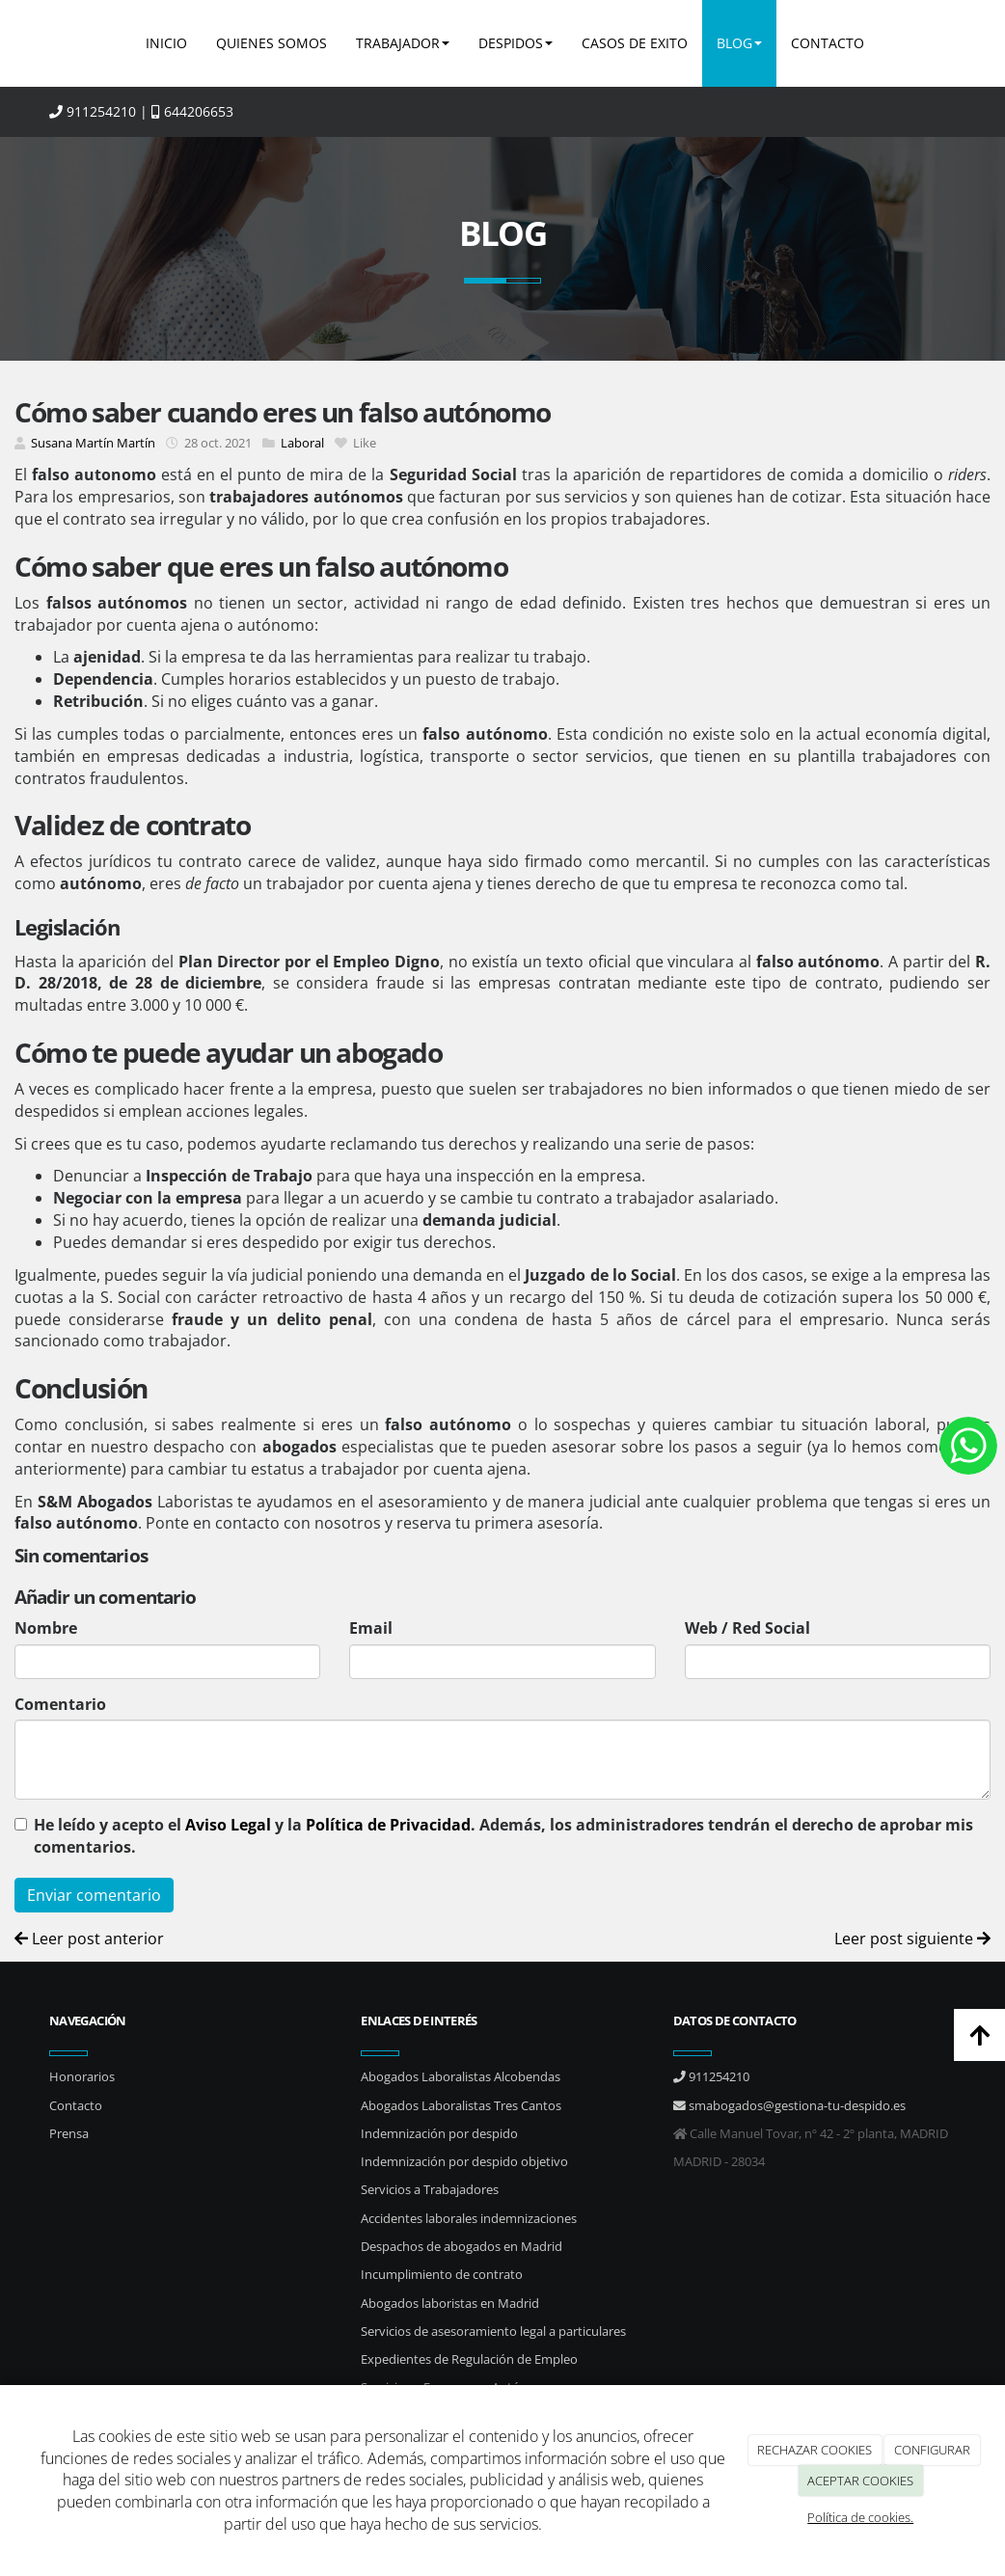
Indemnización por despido (439, 2133)
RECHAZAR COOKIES (814, 2449)
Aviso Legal (228, 1824)
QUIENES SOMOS (271, 43)
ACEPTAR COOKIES (860, 2480)
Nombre (45, 1628)
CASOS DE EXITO (635, 43)
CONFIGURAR (932, 2449)
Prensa (69, 2133)
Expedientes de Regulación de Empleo (469, 2359)
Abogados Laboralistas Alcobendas (460, 2076)
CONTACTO (827, 43)
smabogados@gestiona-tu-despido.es (789, 2105)
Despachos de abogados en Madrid (461, 2246)
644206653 (192, 111)
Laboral (302, 442)
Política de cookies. (860, 2517)
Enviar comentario (94, 1895)
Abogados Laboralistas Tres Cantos (461, 2105)
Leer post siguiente (912, 1938)
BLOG (739, 43)
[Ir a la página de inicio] (44, 43)
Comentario (60, 1704)
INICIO (166, 43)
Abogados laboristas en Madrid (450, 2303)
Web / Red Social (747, 1628)
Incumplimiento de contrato (442, 2274)
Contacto (75, 2105)
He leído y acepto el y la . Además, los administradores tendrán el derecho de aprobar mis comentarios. (503, 1835)
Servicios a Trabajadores (430, 2189)
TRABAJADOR (402, 43)
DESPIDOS (515, 43)
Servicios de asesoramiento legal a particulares (493, 2331)
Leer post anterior (89, 1938)
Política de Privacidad (388, 1824)
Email (371, 1628)
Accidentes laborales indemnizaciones (469, 2218)
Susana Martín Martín (93, 442)
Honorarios (82, 2076)
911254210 (92, 111)
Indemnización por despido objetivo (464, 2161)
